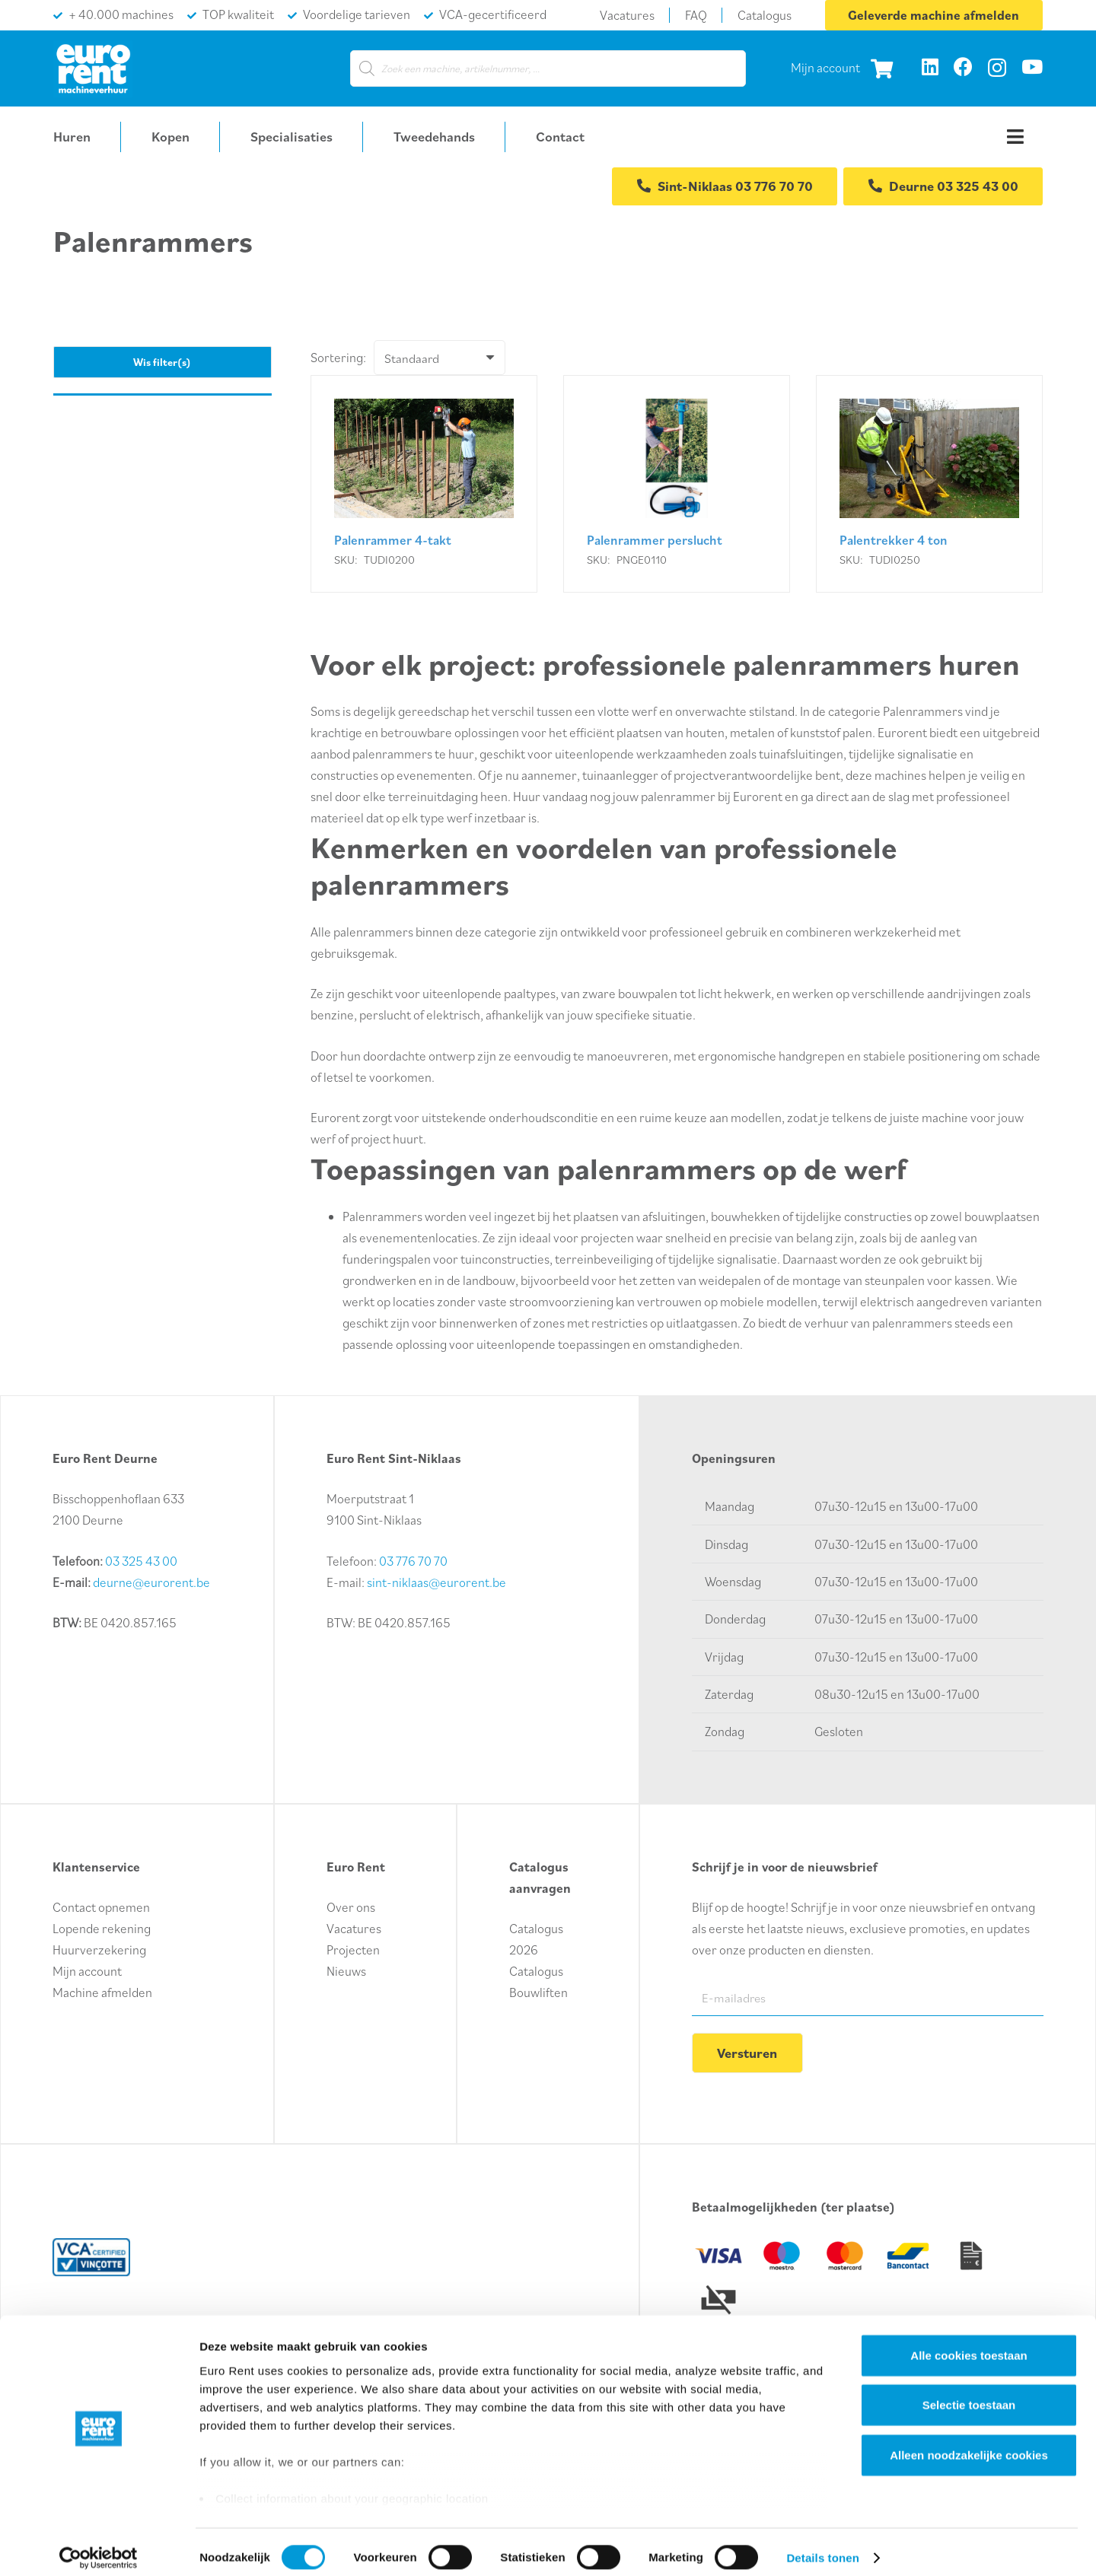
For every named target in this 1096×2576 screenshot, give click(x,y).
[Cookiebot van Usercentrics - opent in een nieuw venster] (98, 2546)
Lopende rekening (102, 1927)
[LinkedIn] (930, 66)
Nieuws (346, 1970)
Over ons (351, 1906)
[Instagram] (997, 67)
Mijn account (825, 67)
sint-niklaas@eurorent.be (436, 1581)
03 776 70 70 (413, 1560)
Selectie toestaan (969, 2393)
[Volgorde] (440, 358)
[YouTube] (1032, 66)
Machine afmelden (102, 1991)
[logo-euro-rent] (92, 68)
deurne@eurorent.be (151, 1581)
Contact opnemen (101, 1906)
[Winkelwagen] (881, 68)
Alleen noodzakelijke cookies (969, 2443)
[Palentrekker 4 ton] (929, 485)
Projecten (353, 1949)
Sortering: (338, 358)
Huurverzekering (99, 1949)
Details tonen (822, 2545)
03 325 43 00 (141, 1560)
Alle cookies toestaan (968, 2343)
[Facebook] (963, 66)
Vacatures (354, 1927)
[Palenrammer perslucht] (676, 485)
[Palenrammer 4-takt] (424, 485)
